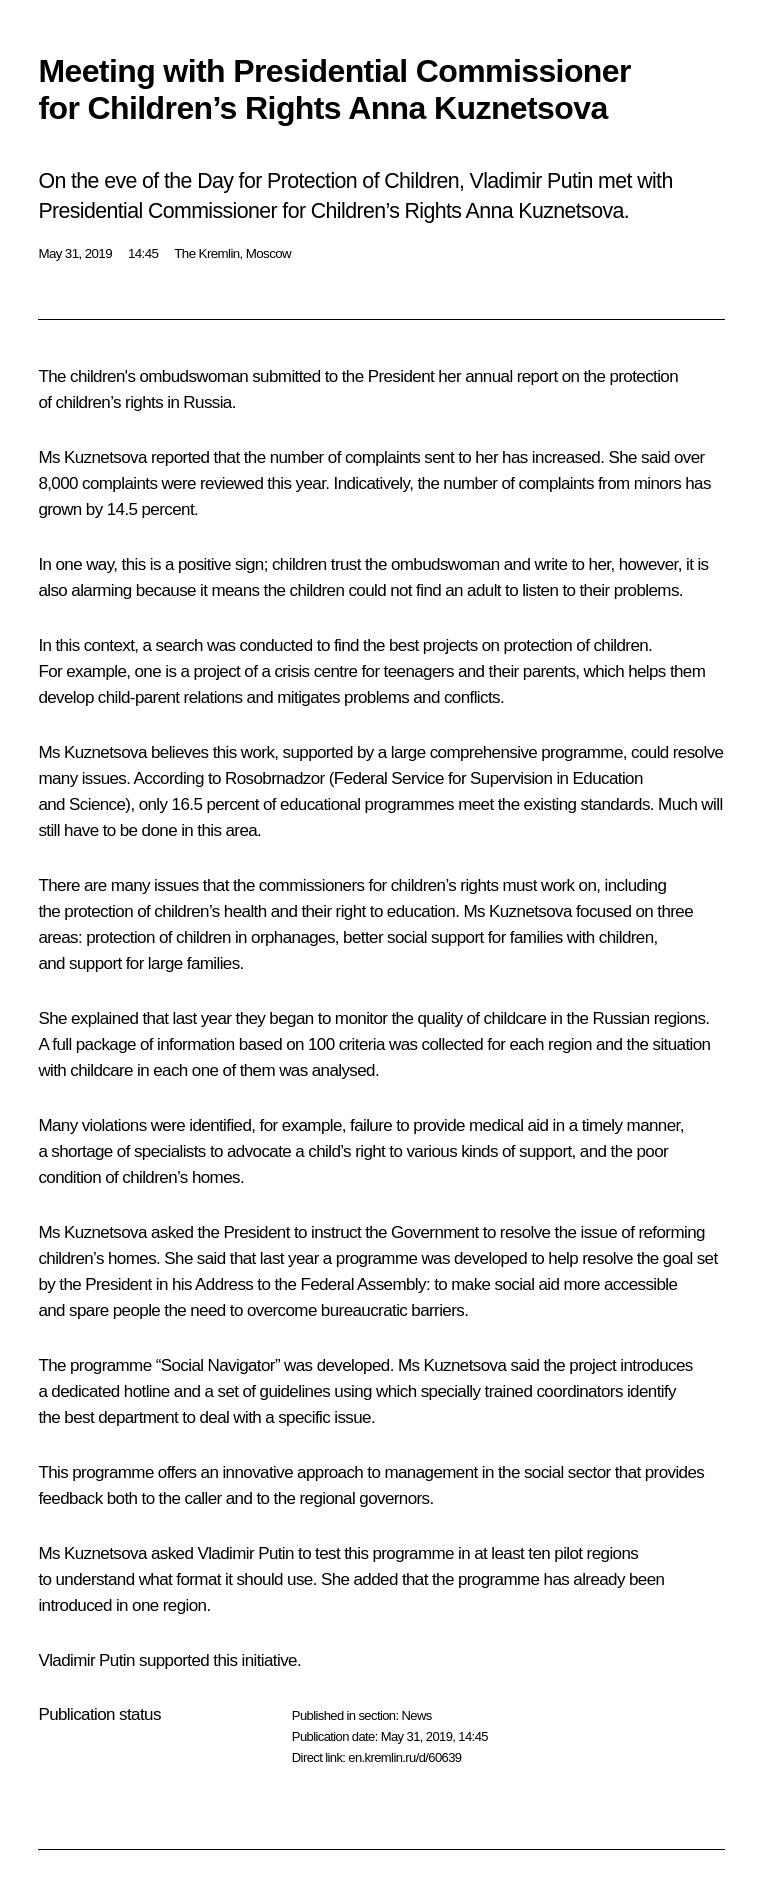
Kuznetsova (105, 457)
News (416, 1715)
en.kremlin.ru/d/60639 (404, 1757)
